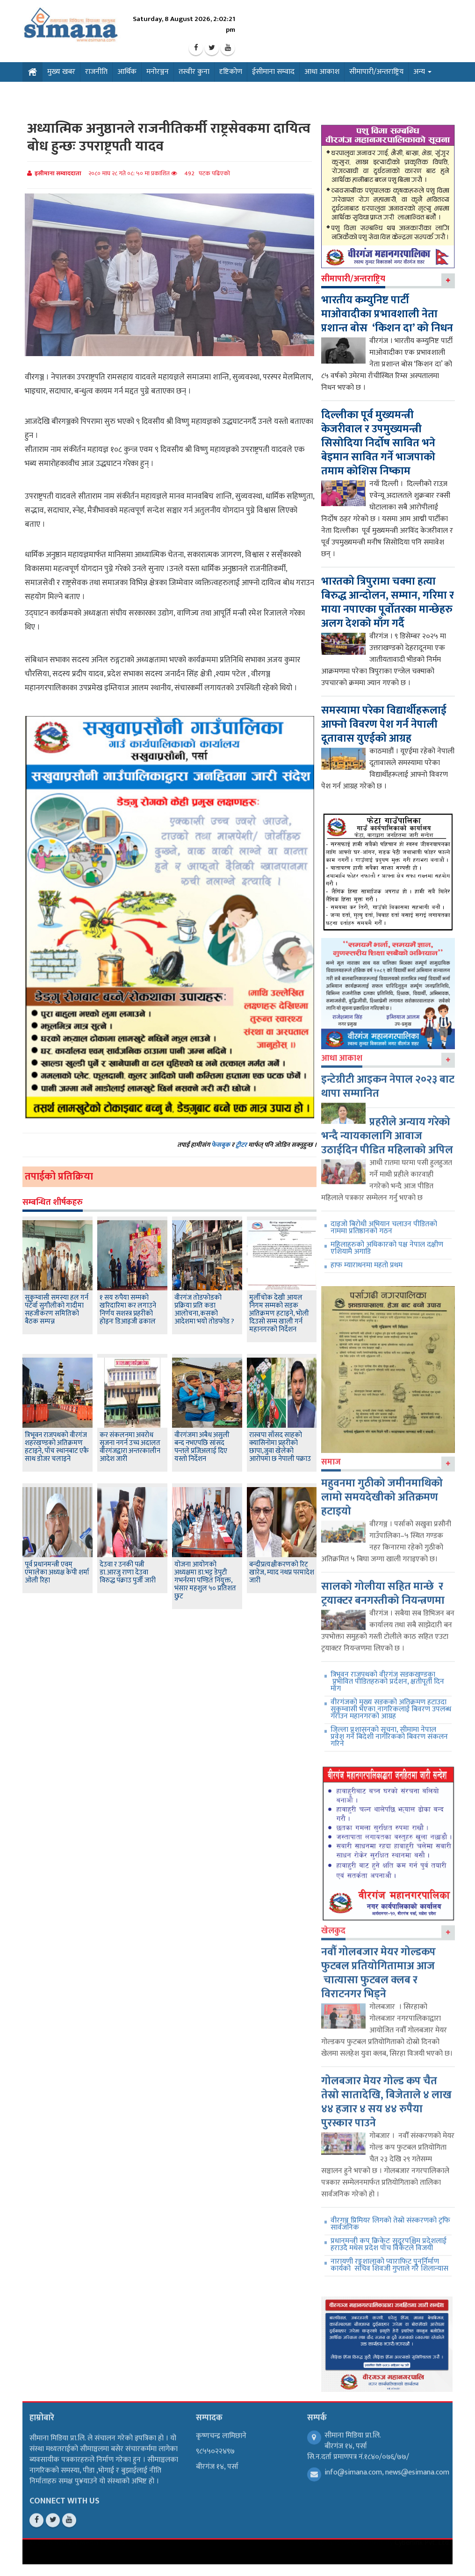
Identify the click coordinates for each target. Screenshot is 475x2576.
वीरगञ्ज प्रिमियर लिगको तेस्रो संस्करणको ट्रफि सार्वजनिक (390, 2217)
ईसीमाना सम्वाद (273, 71)
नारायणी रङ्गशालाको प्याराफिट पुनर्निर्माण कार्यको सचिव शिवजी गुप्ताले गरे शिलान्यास (389, 2258)
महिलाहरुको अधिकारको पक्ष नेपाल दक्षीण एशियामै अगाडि (387, 1241)
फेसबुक (220, 1144)
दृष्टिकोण (230, 71)
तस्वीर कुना (194, 71)
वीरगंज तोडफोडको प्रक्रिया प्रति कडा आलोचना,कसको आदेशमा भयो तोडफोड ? (204, 1309)
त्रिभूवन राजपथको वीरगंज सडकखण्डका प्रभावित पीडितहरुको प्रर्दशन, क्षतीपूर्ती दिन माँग (387, 1674)
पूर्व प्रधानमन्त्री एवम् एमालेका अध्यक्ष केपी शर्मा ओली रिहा (57, 1572)
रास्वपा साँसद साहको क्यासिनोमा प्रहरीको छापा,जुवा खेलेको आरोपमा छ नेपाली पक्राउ (280, 1447)
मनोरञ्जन (157, 71)
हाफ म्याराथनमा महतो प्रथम (367, 1258)
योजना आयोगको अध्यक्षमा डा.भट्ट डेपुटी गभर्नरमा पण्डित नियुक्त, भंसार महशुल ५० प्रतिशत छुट (205, 1580)
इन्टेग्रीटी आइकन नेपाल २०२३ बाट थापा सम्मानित (387, 1079)
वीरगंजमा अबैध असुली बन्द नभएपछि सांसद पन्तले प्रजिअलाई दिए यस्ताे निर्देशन (202, 1447)
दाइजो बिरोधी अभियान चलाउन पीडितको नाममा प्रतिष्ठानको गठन (384, 1220)
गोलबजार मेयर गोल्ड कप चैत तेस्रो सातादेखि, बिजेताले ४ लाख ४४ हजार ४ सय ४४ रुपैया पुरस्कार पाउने (386, 2095)
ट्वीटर (241, 1144)
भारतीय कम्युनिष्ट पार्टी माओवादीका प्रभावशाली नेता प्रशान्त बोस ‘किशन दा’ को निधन (387, 314)
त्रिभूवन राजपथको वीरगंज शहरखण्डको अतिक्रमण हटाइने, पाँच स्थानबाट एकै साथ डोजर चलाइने (57, 1447)
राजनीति (96, 71)
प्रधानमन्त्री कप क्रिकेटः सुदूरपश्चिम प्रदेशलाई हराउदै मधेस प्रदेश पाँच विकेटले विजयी (388, 2237)
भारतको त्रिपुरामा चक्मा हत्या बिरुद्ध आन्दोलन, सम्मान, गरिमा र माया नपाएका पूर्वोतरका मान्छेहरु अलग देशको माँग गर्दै (387, 602)
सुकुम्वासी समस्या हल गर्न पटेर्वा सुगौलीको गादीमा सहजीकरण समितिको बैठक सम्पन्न (56, 1309)
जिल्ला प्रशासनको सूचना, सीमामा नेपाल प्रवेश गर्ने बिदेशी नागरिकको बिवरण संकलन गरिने (389, 1730)
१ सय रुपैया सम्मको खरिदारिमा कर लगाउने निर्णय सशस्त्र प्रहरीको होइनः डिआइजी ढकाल (128, 1309)
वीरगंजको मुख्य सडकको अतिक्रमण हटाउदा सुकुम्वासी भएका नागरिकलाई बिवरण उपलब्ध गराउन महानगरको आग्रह (391, 1702)
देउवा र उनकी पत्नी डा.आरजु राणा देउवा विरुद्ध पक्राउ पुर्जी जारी (128, 1572)
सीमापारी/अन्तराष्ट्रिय (376, 71)
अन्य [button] (422, 71)
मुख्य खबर (61, 71)
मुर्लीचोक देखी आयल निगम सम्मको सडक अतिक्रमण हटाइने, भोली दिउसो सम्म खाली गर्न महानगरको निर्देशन (279, 1313)
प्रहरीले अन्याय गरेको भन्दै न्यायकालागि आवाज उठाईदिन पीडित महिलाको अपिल (387, 1129)
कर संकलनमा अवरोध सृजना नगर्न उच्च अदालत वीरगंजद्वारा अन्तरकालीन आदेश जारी (130, 1447)
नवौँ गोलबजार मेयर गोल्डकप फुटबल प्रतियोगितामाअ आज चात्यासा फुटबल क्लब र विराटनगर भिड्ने (378, 1966)
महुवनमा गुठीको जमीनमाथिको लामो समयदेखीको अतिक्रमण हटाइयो (382, 1490)
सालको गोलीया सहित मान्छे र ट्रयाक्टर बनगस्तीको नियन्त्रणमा (383, 1587)
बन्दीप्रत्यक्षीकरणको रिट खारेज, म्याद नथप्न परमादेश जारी (281, 1572)
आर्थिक (127, 71)
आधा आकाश (321, 71)
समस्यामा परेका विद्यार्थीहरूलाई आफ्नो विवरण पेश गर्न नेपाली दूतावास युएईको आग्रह (383, 724)
